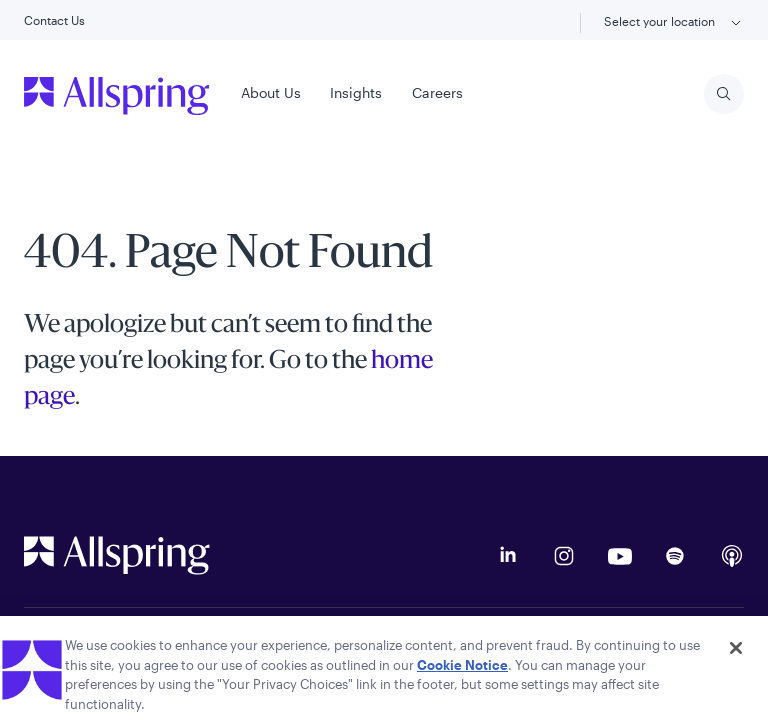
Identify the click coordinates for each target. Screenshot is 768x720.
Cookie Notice (462, 671)
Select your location (674, 22)
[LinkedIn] (508, 556)
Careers (437, 92)
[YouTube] (620, 556)
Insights (356, 92)
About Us (271, 92)
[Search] (724, 94)
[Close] (736, 654)
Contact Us (54, 20)
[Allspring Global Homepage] (117, 555)
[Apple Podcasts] (732, 556)
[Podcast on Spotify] (676, 556)
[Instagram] (564, 556)
